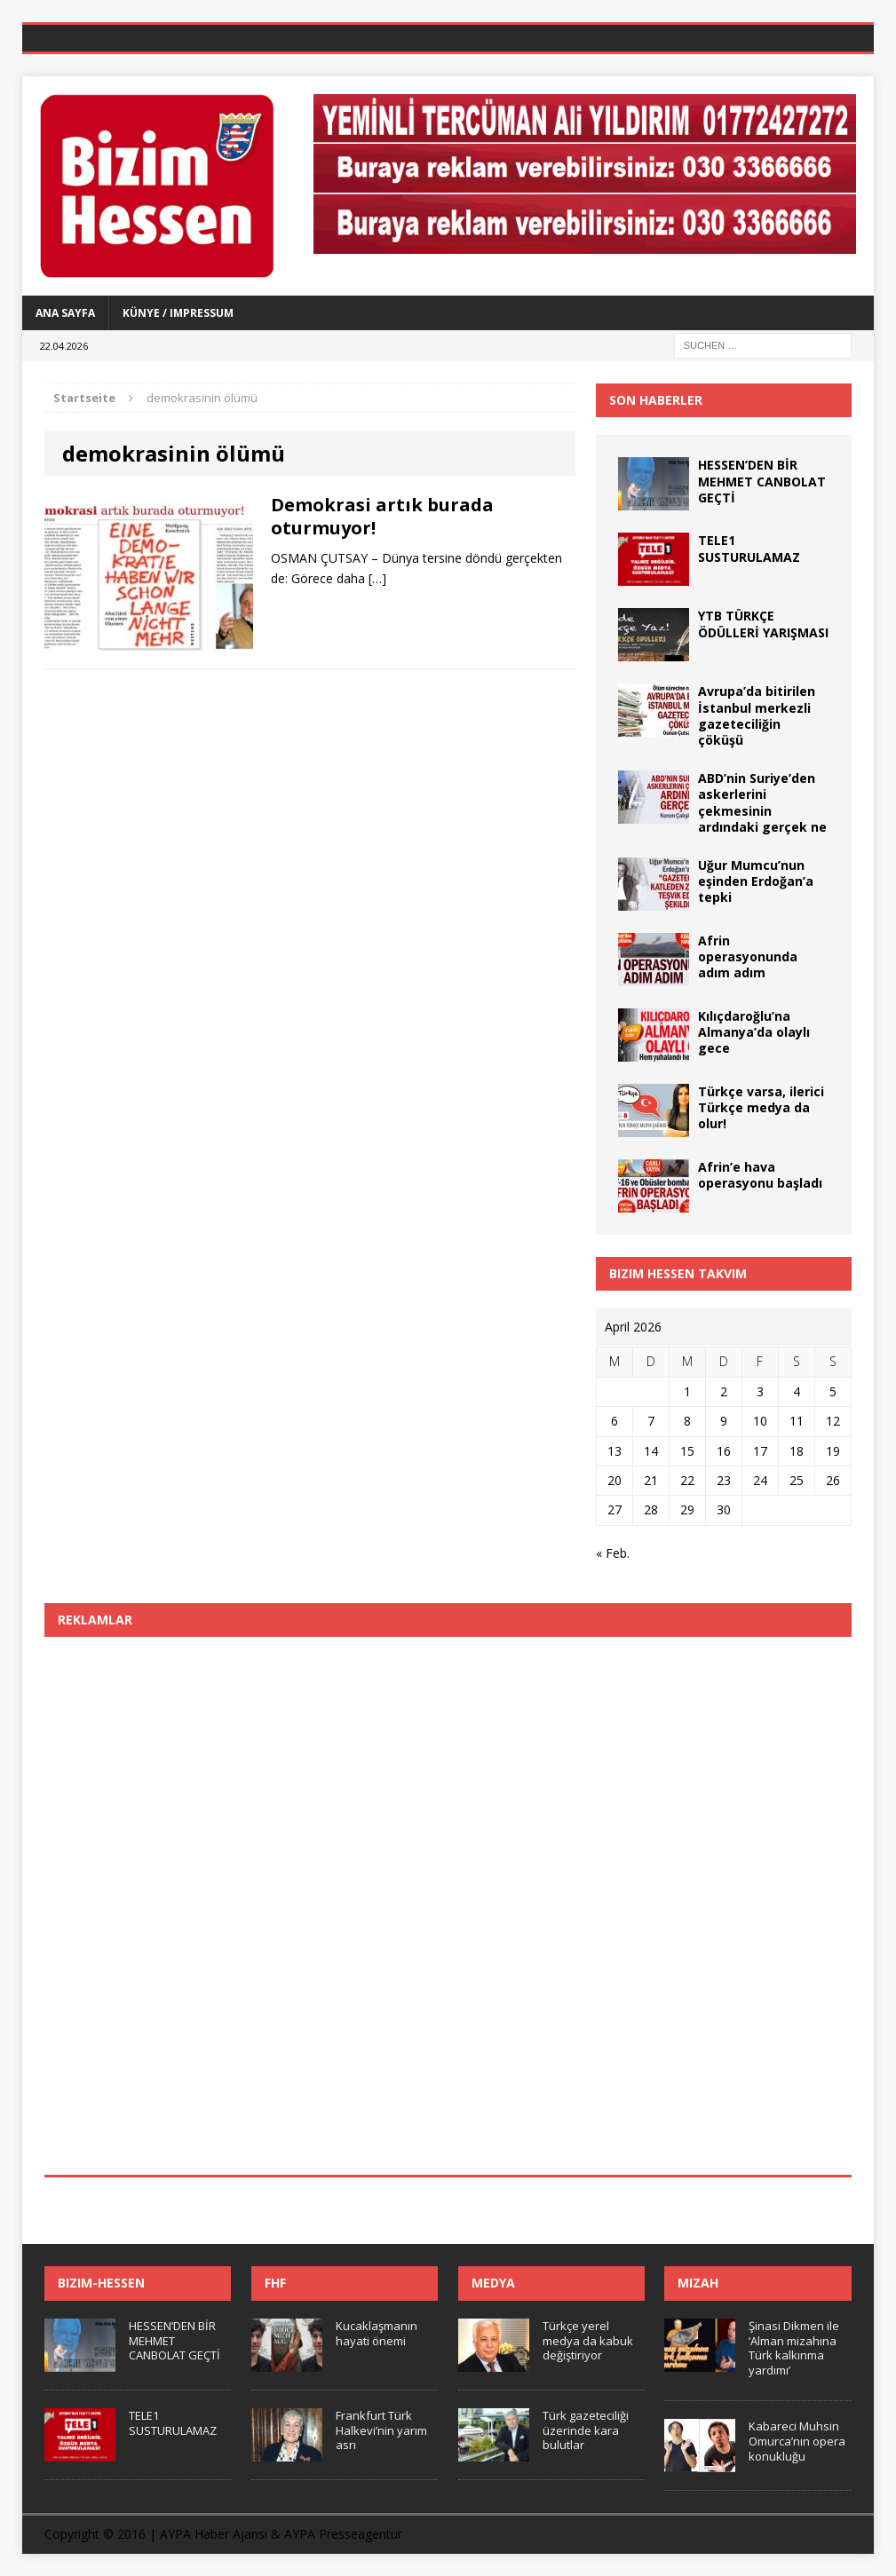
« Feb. (613, 1553)
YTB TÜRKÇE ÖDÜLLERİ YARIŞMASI (763, 623)
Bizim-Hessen (101, 2282)
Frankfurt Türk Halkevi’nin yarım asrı (381, 2430)
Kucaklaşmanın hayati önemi (376, 2333)
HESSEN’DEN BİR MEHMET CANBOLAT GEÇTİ (762, 480)
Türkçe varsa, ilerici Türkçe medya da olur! (761, 1107)
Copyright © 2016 (95, 2533)
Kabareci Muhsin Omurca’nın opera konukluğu (797, 2441)
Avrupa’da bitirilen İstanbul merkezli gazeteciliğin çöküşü (756, 715)
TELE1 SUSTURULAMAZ (749, 548)
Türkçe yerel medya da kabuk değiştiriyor (588, 2341)
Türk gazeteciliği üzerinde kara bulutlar (586, 2430)
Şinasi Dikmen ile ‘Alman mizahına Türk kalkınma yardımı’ (794, 2348)
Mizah (698, 2282)
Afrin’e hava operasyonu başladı (760, 1174)
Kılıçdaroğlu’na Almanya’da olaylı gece (754, 1031)
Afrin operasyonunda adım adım (747, 956)
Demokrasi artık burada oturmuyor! (382, 516)
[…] (377, 578)
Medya (493, 2282)
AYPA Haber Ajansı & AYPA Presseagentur (281, 2533)
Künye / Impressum (178, 312)
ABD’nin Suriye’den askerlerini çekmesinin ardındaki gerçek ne (762, 802)
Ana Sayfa (65, 312)
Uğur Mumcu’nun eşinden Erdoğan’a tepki (755, 881)
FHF (275, 2282)
